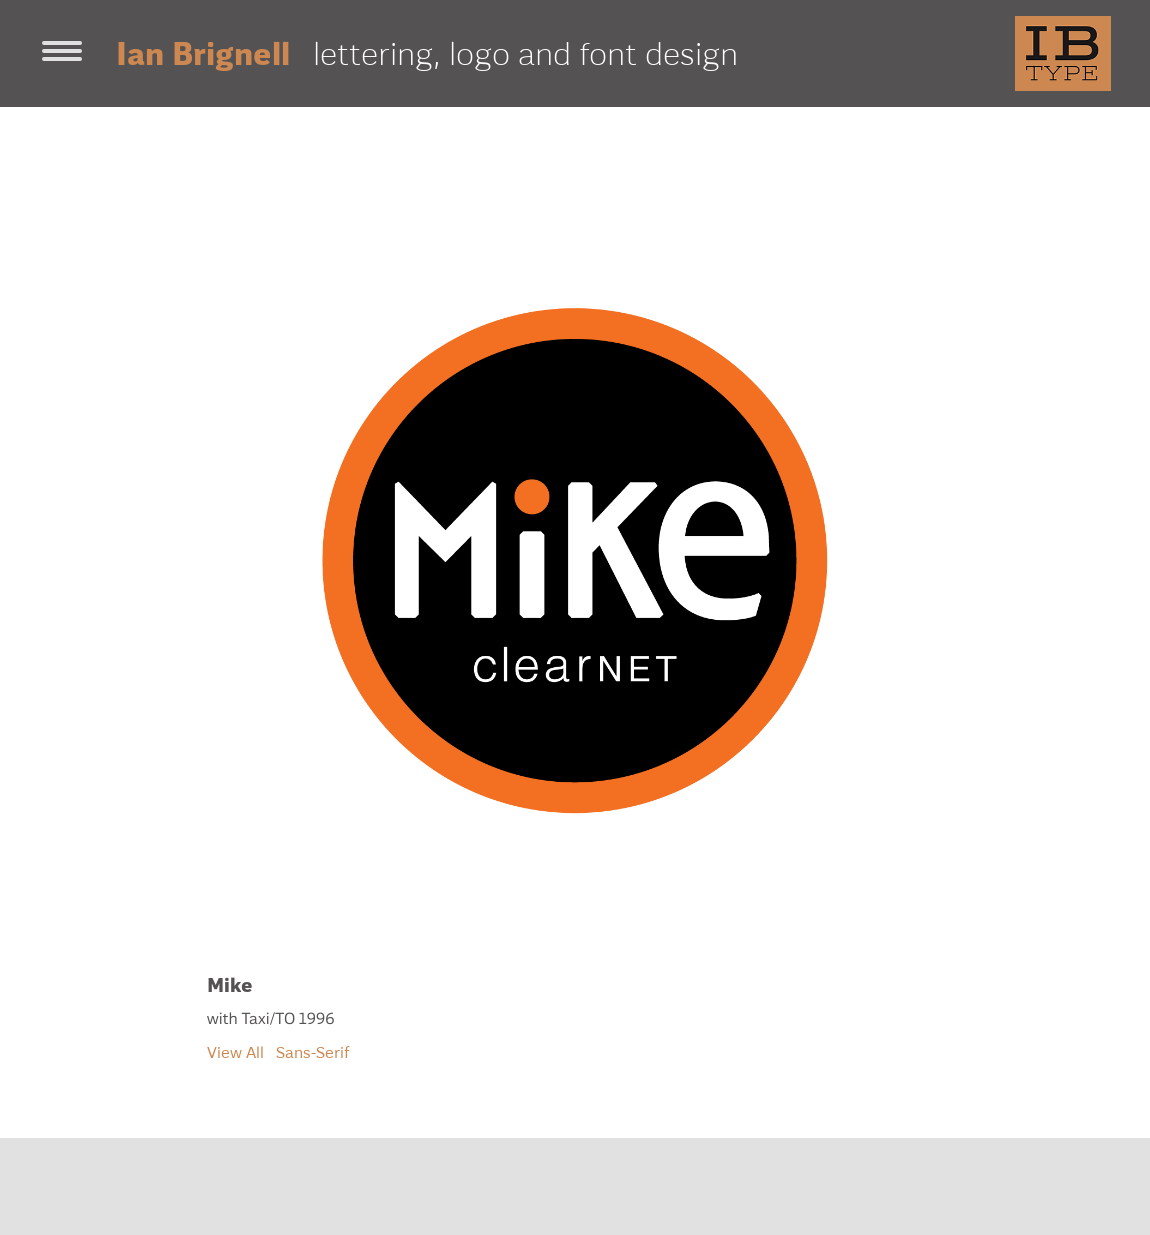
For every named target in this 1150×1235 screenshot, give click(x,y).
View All (235, 1052)
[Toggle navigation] (62, 53)
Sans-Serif (313, 1052)
